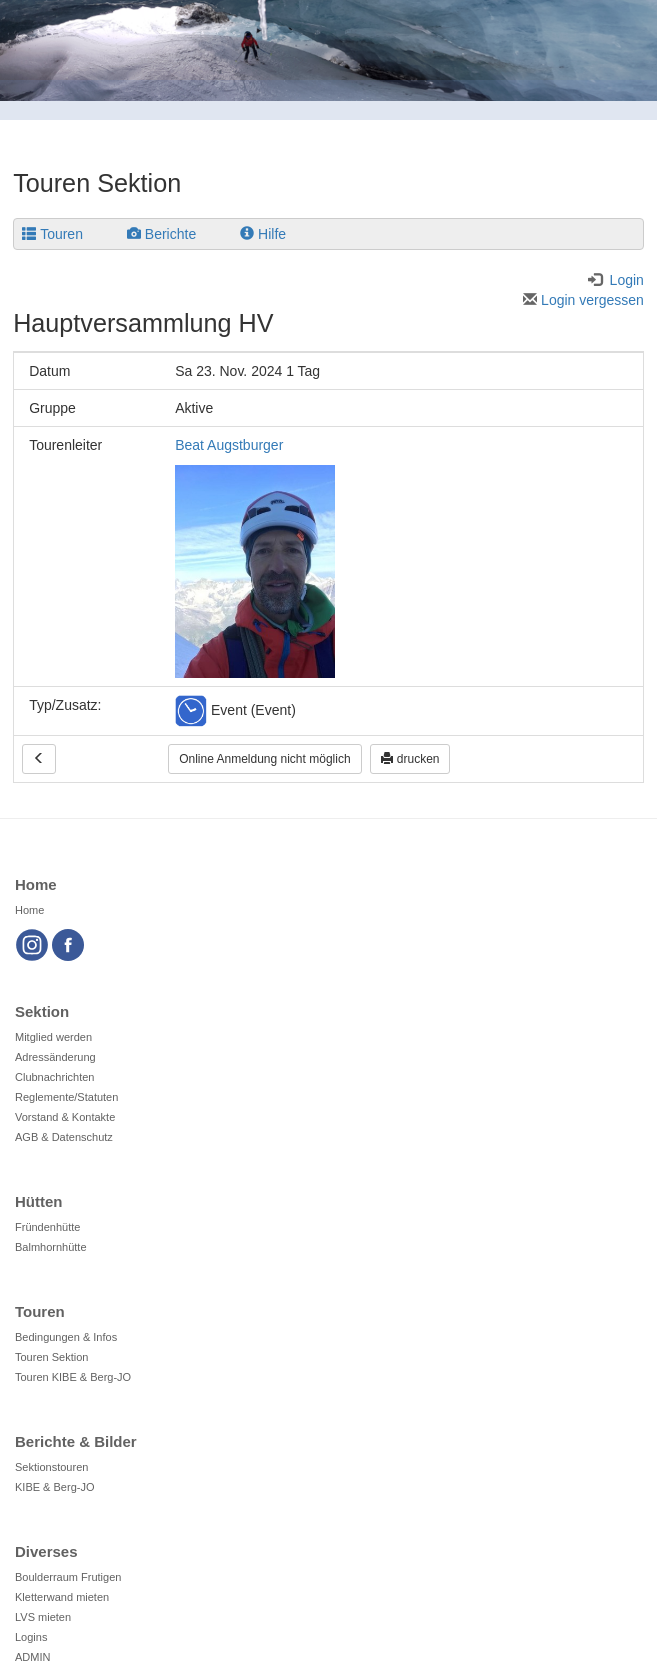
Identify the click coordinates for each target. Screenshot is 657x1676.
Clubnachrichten (55, 1077)
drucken (410, 759)
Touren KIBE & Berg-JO (73, 1377)
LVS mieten (43, 1617)
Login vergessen (583, 300)
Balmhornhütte (51, 1247)
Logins (31, 1637)
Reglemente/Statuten (66, 1097)
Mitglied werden (53, 1037)
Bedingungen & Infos (66, 1337)
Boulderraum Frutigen (68, 1577)
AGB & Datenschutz (64, 1137)
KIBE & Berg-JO (54, 1487)
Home (29, 910)
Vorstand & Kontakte (65, 1117)
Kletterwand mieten (62, 1597)
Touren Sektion (51, 1357)
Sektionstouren (51, 1467)
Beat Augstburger (229, 445)
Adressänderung (55, 1057)
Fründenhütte (47, 1227)
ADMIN (32, 1657)
